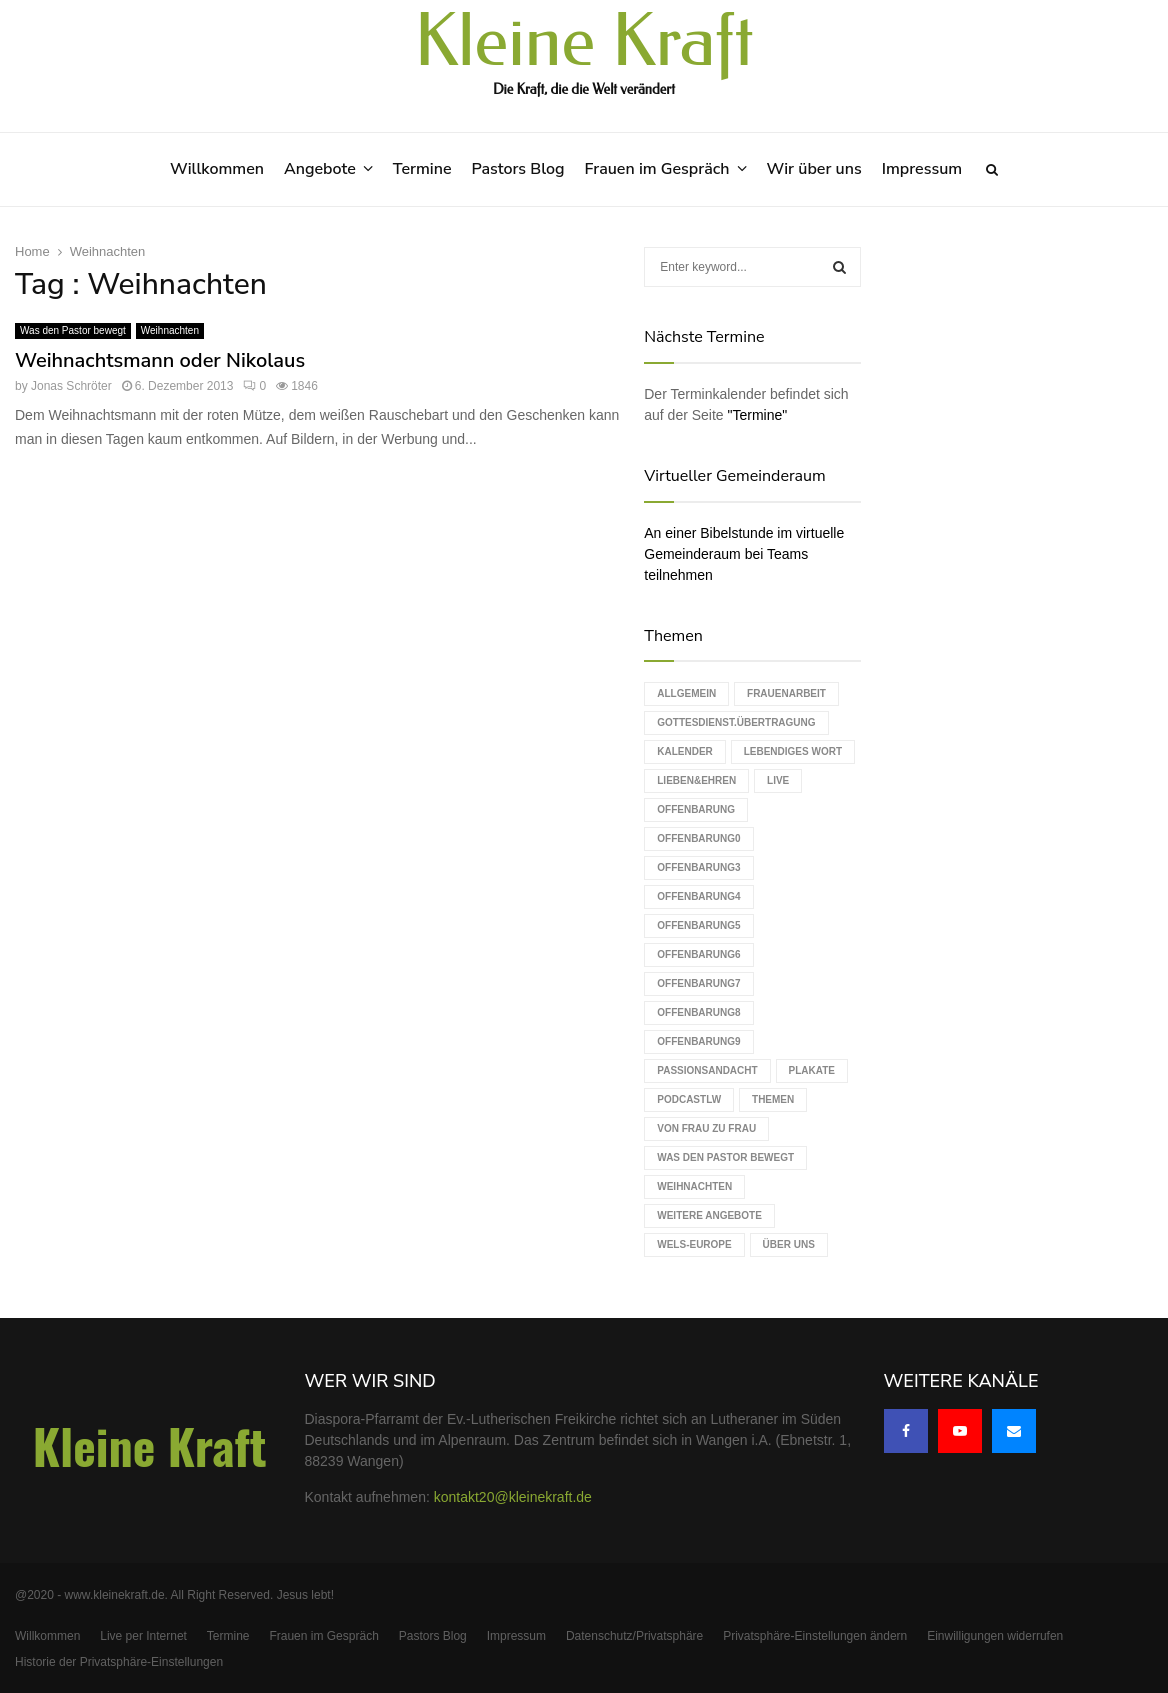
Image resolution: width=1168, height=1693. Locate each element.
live (778, 780)
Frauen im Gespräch (657, 169)
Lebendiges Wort (793, 751)
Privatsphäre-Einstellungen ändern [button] (815, 1636)
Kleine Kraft (584, 42)
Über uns (789, 1244)
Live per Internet (143, 1636)
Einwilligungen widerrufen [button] (995, 1636)
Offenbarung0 (698, 838)
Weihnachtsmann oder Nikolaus (160, 360)
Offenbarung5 (698, 925)
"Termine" (758, 415)
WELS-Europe (694, 1244)
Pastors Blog (518, 169)
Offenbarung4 (698, 896)
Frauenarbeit (786, 693)
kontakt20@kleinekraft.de (513, 1497)
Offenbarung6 (698, 954)
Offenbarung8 (698, 1012)
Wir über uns (814, 169)
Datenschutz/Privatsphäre (634, 1636)
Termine (422, 169)
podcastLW (689, 1099)
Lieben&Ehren (696, 780)
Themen (773, 1099)
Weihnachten (170, 330)
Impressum (922, 169)
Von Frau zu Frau (706, 1128)
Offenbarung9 (698, 1041)
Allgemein (686, 693)
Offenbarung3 (698, 867)
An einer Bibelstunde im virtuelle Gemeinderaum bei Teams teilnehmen (744, 554)
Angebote (320, 169)
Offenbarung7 (698, 983)
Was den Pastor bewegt (73, 330)
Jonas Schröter (71, 386)
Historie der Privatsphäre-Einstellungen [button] (119, 1662)
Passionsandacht (707, 1070)
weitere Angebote (709, 1215)
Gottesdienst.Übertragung (736, 722)
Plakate (812, 1070)
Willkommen (217, 169)
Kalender (685, 751)
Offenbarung (696, 809)
